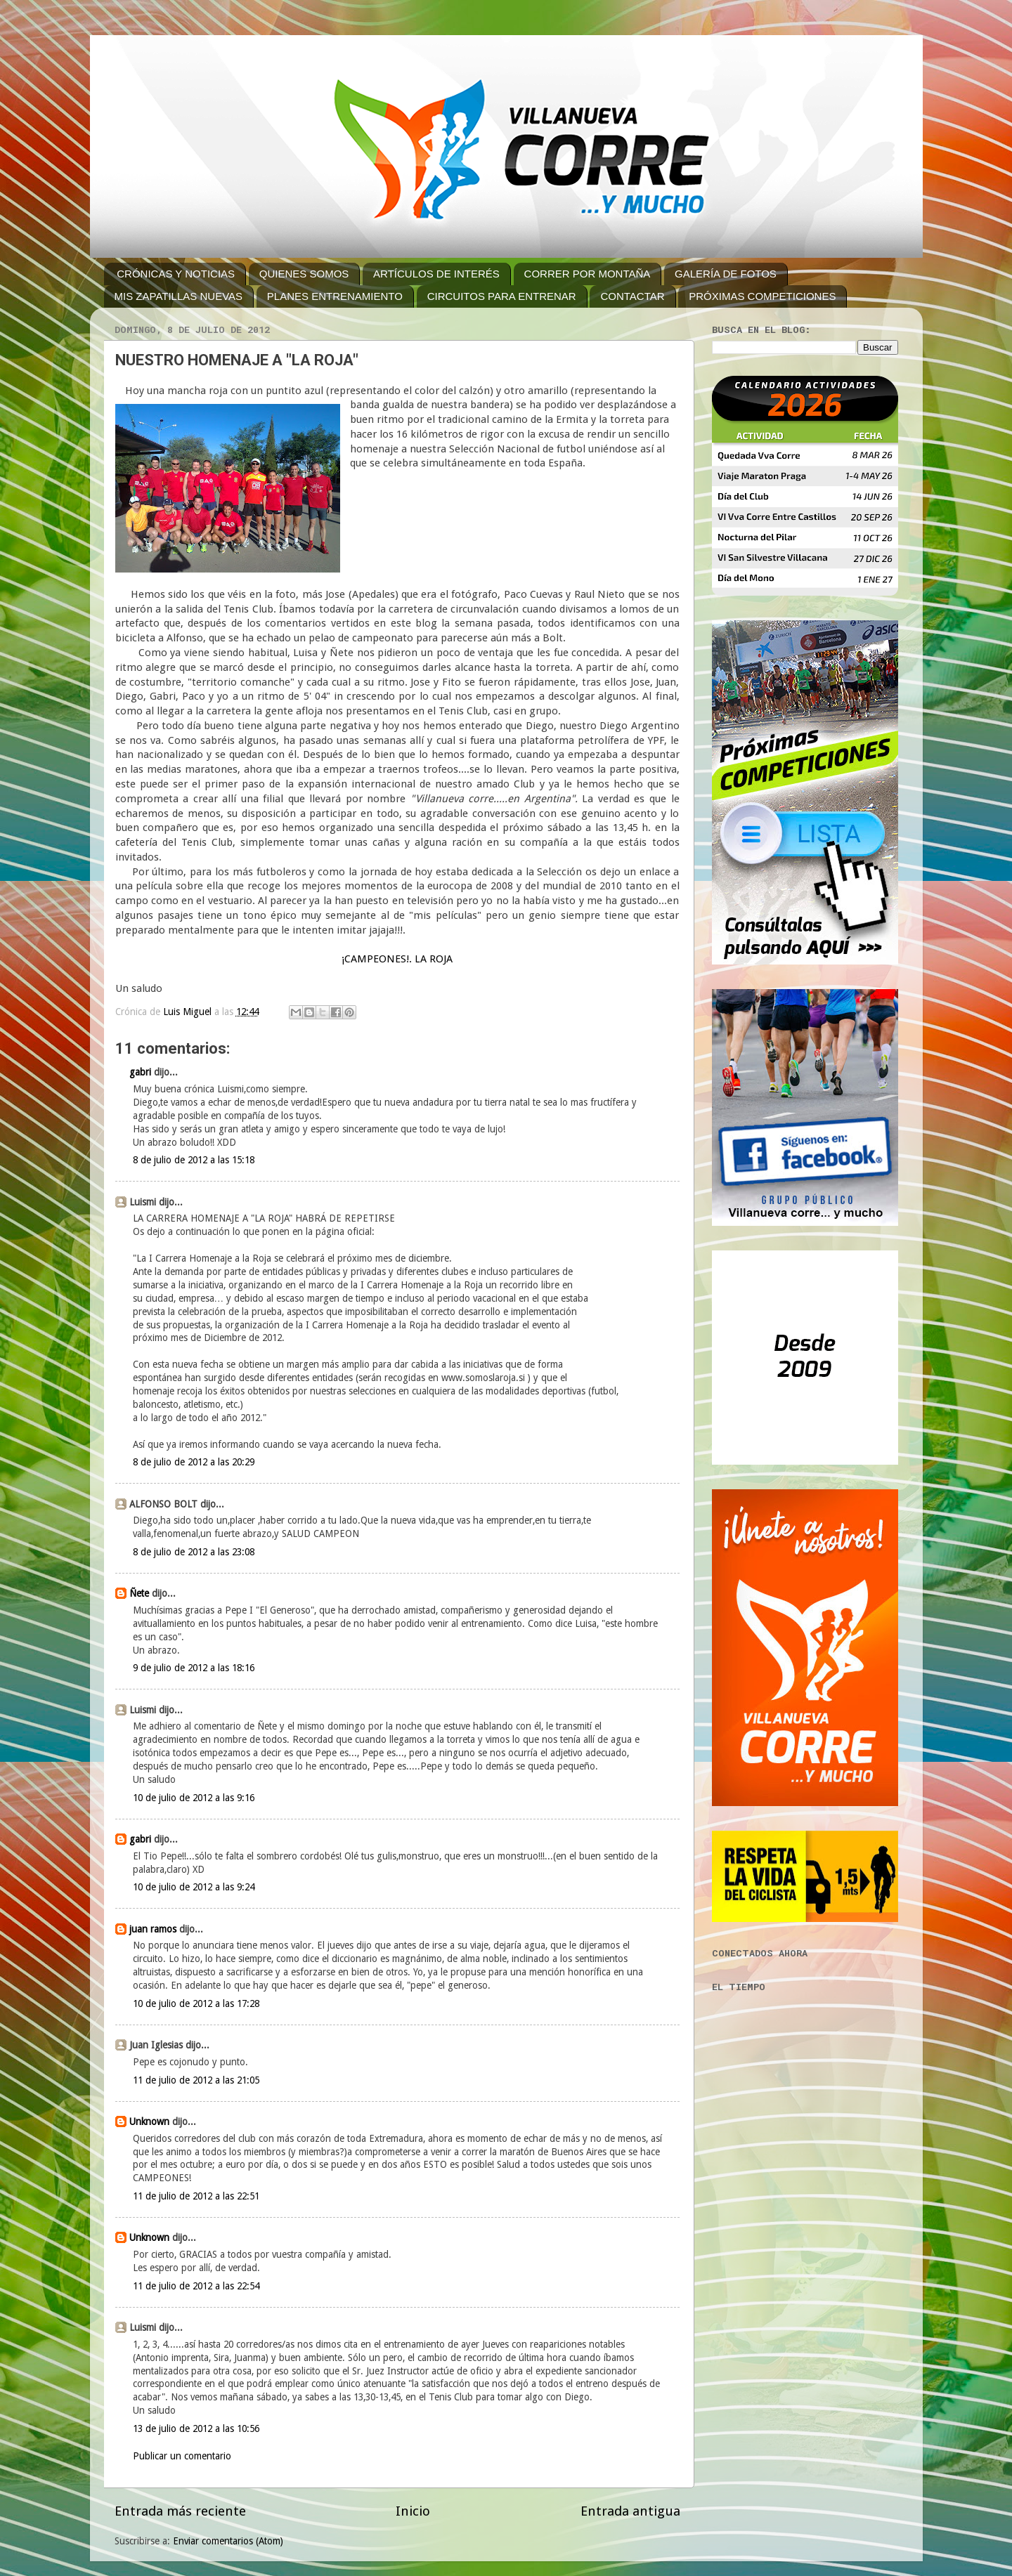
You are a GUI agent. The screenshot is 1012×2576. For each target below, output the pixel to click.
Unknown (149, 2121)
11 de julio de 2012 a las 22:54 (196, 2285)
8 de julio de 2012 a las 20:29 (193, 1461)
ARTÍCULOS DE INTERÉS (436, 274)
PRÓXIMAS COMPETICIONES (762, 296)
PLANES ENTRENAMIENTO (335, 296)
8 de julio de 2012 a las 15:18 (193, 1159)
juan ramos (152, 1929)
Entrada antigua (630, 2511)
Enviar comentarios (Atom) (228, 2540)
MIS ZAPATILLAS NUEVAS (179, 296)
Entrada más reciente (180, 2511)
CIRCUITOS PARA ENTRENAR (501, 296)
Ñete (139, 1593)
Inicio (413, 2511)
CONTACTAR (632, 296)
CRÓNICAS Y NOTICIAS (176, 274)
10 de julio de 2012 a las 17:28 (196, 2003)
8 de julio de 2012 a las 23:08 (193, 1551)
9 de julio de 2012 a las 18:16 (193, 1667)
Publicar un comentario (182, 2455)
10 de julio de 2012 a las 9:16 (193, 1797)
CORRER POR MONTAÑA (587, 274)
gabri (140, 1072)
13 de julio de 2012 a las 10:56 (196, 2428)
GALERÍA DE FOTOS (726, 274)
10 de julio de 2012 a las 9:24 (193, 1886)
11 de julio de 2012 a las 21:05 (196, 2080)
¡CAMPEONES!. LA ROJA (397, 959)
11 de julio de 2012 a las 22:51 (196, 2196)
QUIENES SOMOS (304, 274)
